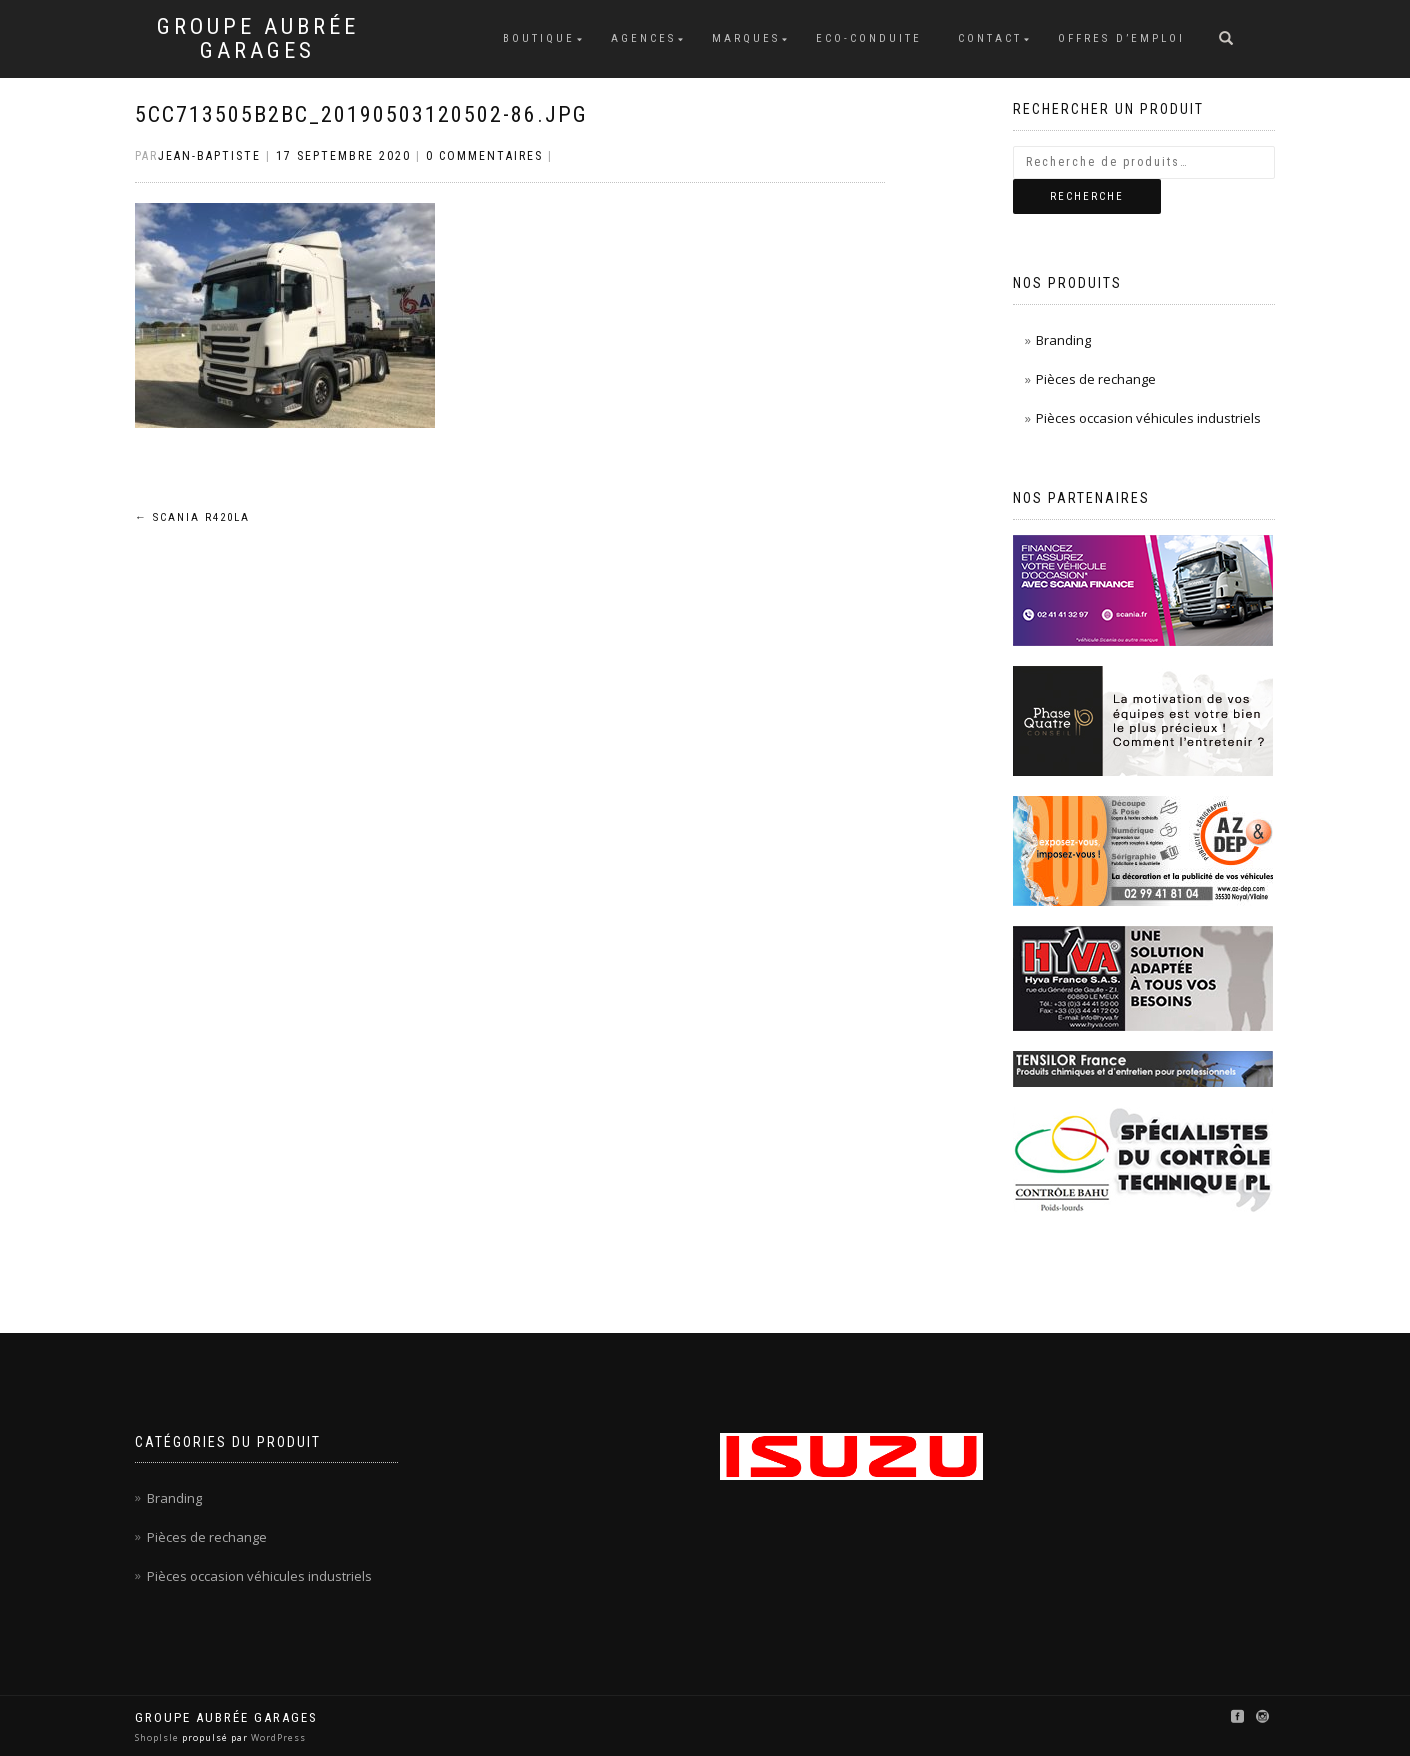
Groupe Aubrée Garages (258, 39)
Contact (990, 38)
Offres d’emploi (1121, 38)
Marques (746, 38)
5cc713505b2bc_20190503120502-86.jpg (361, 114)
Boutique (539, 38)
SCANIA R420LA (192, 517)
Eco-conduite (869, 38)
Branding (1063, 340)
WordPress (277, 1737)
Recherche (1087, 196)
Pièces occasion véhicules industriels (1148, 418)
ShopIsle (158, 1737)
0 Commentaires (484, 156)
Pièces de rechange (1096, 379)
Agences (643, 38)
